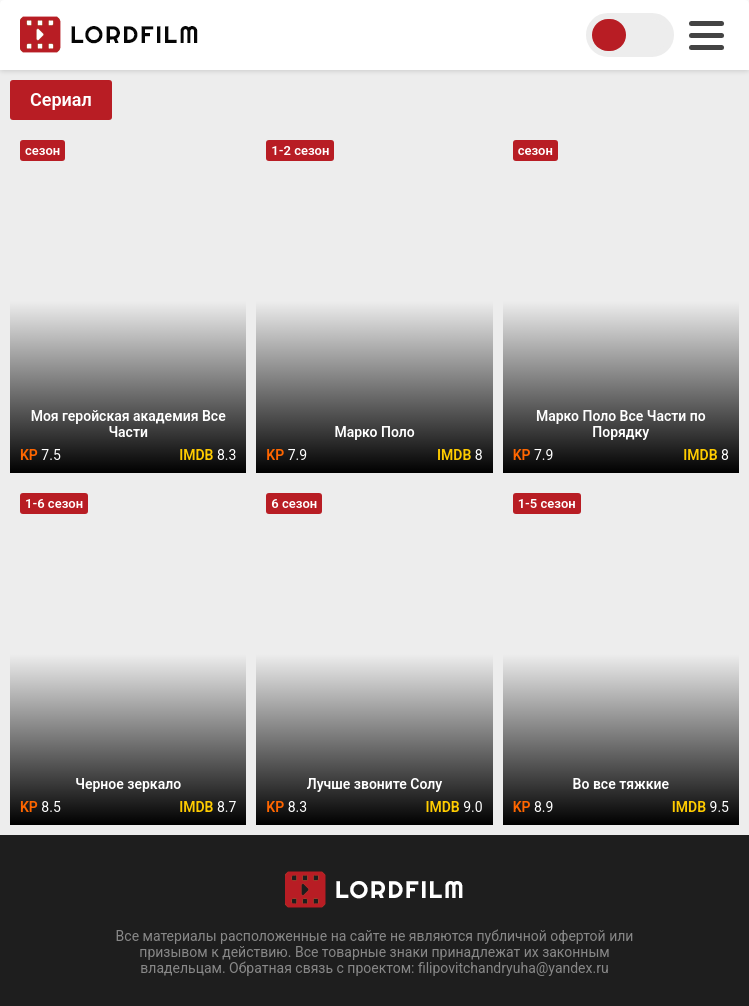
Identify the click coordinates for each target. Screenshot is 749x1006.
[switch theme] (630, 35)
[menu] (706, 35)
